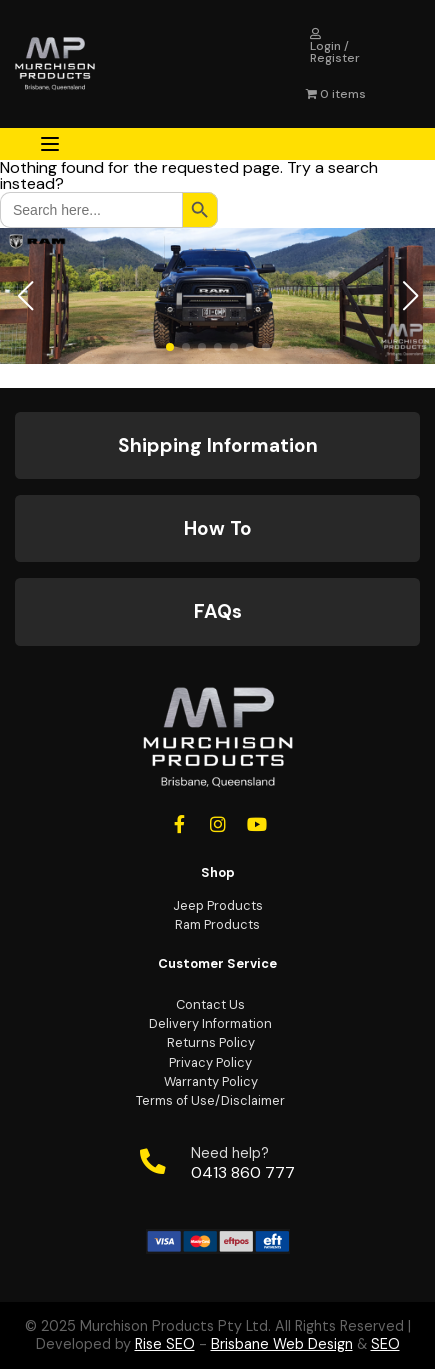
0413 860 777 (243, 1172)
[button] (25, 296)
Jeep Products (218, 905)
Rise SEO (165, 1344)
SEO (385, 1344)
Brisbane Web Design (282, 1344)
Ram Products (217, 924)
